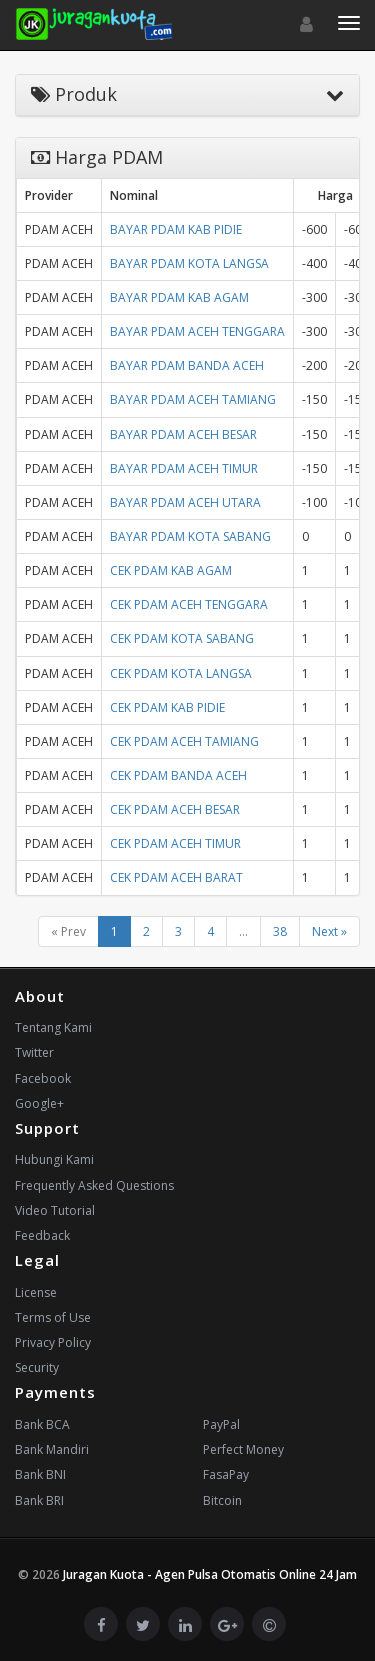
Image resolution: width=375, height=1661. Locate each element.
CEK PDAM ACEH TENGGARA (189, 604)
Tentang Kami (53, 1027)
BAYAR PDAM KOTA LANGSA (189, 263)
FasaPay (226, 1474)
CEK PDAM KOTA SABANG (182, 638)
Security (37, 1367)
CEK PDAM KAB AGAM (171, 570)
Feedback (42, 1235)
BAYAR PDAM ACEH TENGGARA (197, 331)
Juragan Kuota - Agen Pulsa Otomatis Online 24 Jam (210, 1574)
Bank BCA (42, 1424)
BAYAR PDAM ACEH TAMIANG (193, 399)
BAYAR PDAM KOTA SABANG (190, 536)
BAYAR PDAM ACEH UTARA (185, 502)
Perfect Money (243, 1449)
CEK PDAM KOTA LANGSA (181, 673)
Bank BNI (40, 1474)
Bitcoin (222, 1500)
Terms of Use (53, 1317)
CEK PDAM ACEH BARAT (176, 877)
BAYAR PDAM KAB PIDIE (176, 229)
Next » (329, 931)
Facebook (43, 1078)
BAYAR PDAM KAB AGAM (179, 297)
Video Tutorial (55, 1210)
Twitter (34, 1052)
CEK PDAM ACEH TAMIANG (184, 741)
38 (280, 931)
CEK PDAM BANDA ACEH (178, 775)
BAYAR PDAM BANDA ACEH (187, 365)
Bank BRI (39, 1500)
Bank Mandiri (52, 1449)
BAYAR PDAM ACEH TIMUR (184, 468)
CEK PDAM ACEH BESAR (175, 809)
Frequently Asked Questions (94, 1185)
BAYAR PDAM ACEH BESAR (183, 434)
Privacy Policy (53, 1342)
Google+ (39, 1103)
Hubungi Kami (54, 1159)
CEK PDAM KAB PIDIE (167, 707)
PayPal (221, 1424)
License (36, 1292)
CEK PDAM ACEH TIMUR (175, 843)
